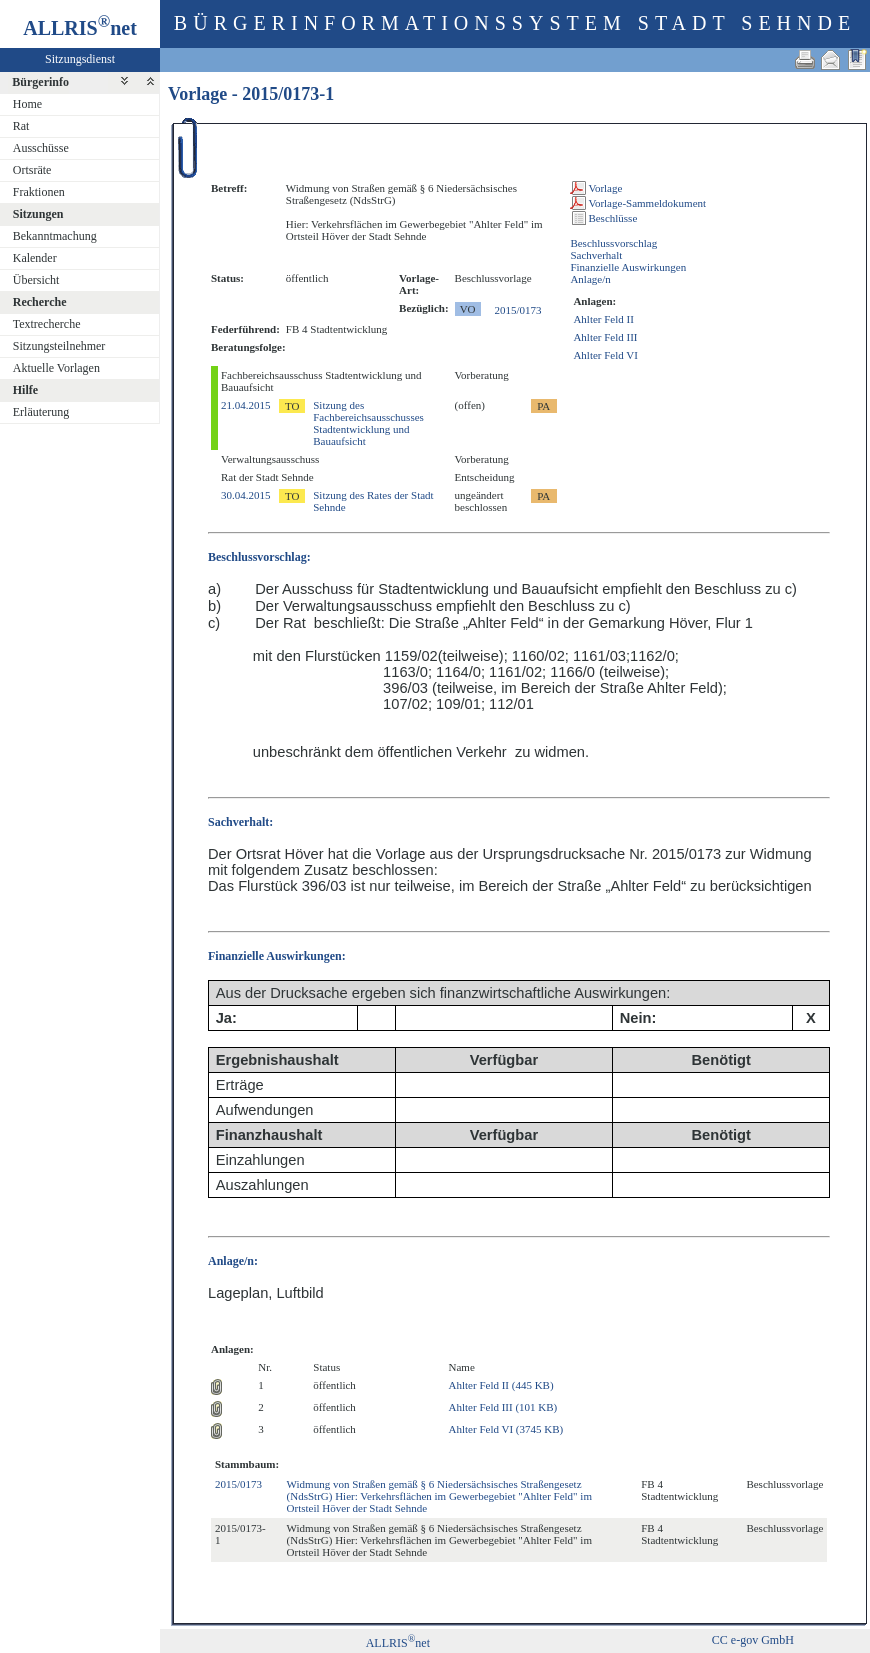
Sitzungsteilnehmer (59, 346)
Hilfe (25, 390)
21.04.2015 (246, 405)
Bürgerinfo (40, 82)
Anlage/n (590, 279)
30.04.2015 (246, 495)
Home (27, 104)
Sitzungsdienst (80, 59)
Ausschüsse (41, 148)
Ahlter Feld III (605, 337)
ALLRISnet (398, 1643)
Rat (21, 126)
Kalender (35, 258)
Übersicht (36, 280)
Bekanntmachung (55, 236)
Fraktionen (39, 192)
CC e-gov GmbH (753, 1640)
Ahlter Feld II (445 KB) (501, 1385)
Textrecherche (47, 324)
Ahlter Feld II (603, 319)
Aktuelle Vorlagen (56, 368)
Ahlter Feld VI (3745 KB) (506, 1429)
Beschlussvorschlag (613, 243)
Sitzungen (38, 214)
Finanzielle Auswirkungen (628, 267)
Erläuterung (41, 412)
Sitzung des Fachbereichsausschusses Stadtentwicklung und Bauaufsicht (368, 423)
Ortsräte (32, 170)
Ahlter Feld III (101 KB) (503, 1407)
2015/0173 (518, 310)
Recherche (40, 302)
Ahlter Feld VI (605, 355)
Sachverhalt (596, 255)
